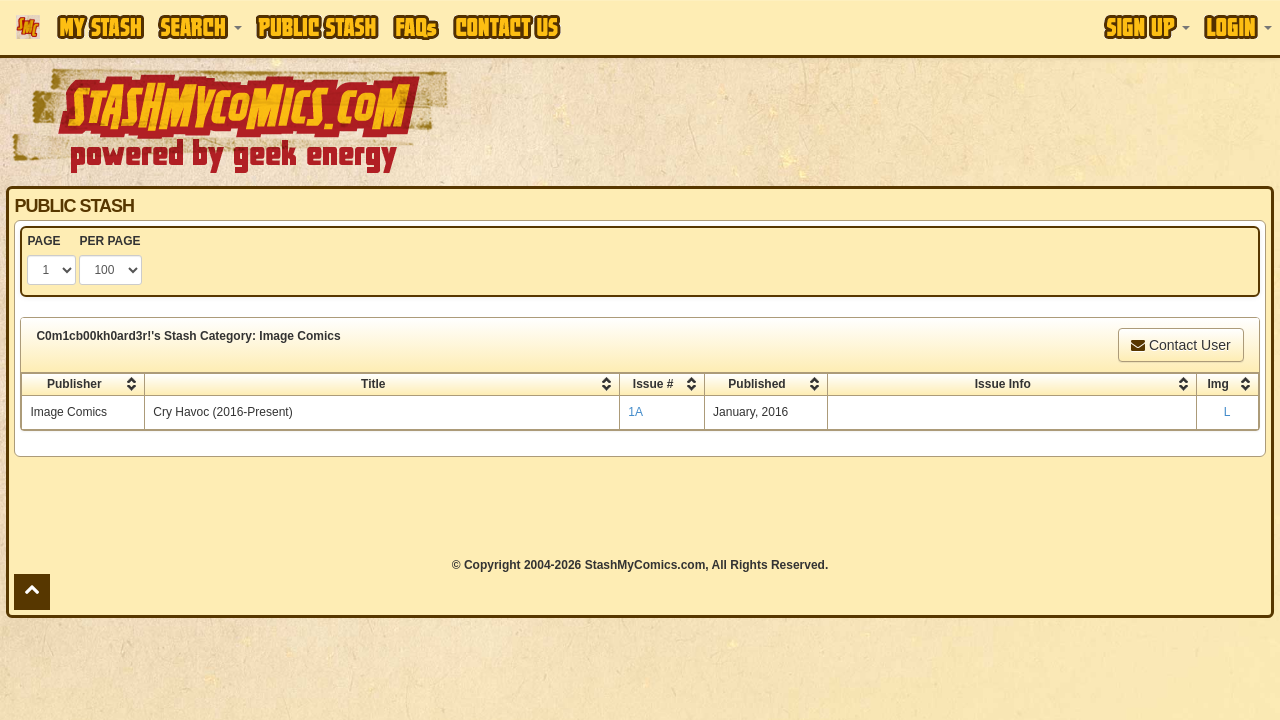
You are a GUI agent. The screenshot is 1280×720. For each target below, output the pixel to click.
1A (635, 412)
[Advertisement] (904, 120)
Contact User (1181, 345)
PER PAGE (109, 241)
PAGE (43, 241)
